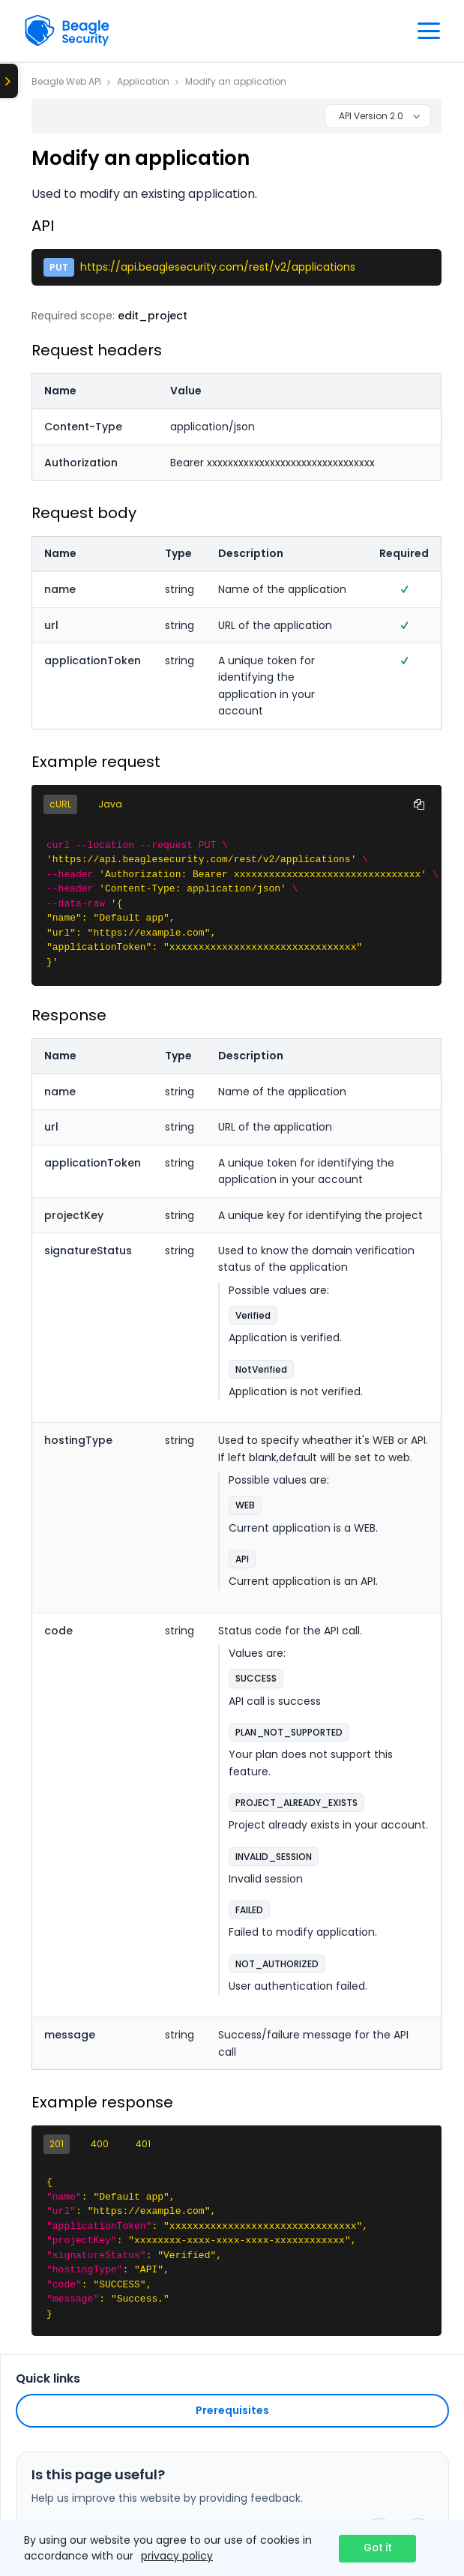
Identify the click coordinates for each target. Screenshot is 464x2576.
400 (100, 2143)
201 (56, 2143)
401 (143, 2143)
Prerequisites (232, 2410)
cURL (60, 804)
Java (110, 804)
